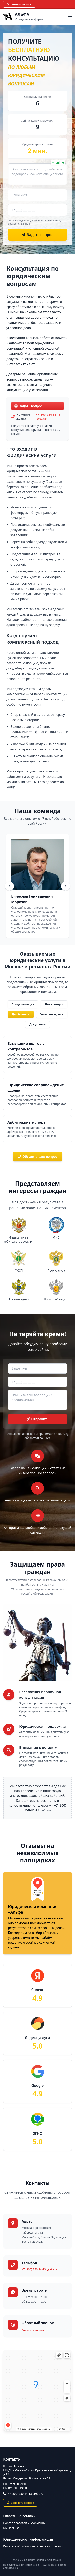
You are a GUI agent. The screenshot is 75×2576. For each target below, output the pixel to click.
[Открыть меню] (70, 16)
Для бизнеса (21, 1014)
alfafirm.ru (61, 2564)
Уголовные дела (51, 1014)
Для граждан (54, 1004)
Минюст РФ (11, 2528)
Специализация (23, 1004)
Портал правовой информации (24, 2523)
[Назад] (9, 886)
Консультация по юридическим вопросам (32, 276)
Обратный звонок (19, 4)
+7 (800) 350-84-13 (48, 416)
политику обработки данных (46, 1436)
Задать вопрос (28, 406)
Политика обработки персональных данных (33, 2546)
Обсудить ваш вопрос (37, 1156)
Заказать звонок (33, 2330)
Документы (37, 1024)
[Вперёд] (65, 886)
